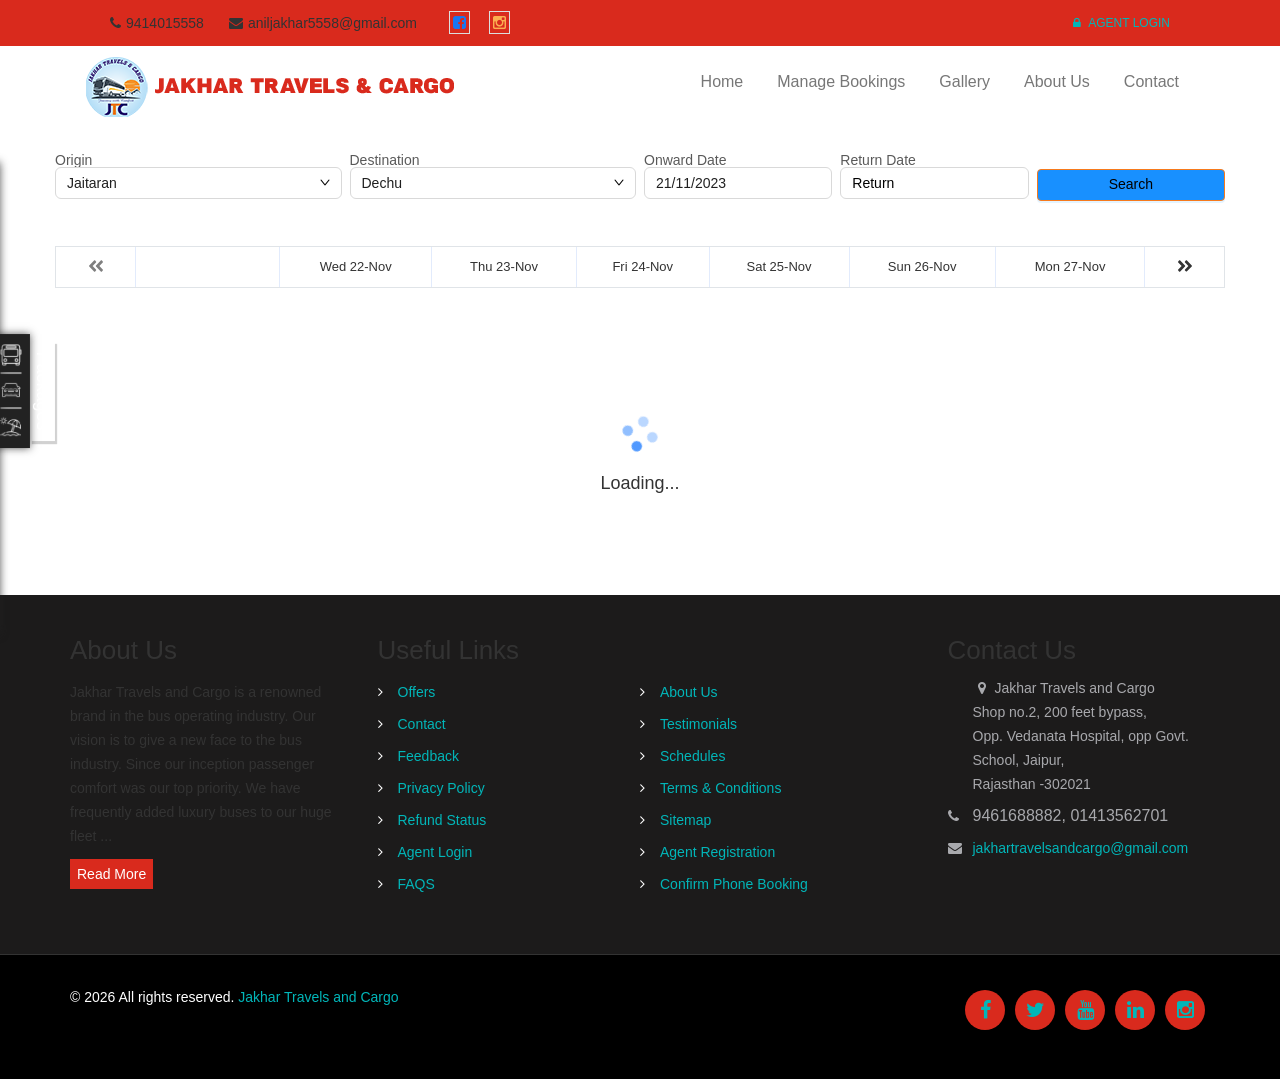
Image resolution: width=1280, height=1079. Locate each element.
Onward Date (685, 160)
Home (722, 81)
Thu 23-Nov (504, 266)
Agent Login (1121, 23)
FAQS (416, 884)
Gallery (964, 81)
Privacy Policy (441, 788)
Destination (385, 160)
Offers (417, 692)
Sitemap (685, 820)
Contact (1151, 81)
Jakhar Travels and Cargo (318, 997)
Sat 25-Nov (779, 266)
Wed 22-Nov (356, 266)
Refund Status (442, 820)
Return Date (877, 160)
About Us (1057, 81)
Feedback (428, 756)
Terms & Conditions (720, 788)
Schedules (692, 756)
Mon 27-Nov (1070, 266)
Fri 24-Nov (642, 266)
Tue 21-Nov (207, 266)
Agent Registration (717, 852)
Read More (111, 874)
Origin (73, 160)
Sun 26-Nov (922, 266)
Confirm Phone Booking (734, 884)
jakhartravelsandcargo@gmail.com (1081, 848)
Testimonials (698, 724)
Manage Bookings (841, 81)
